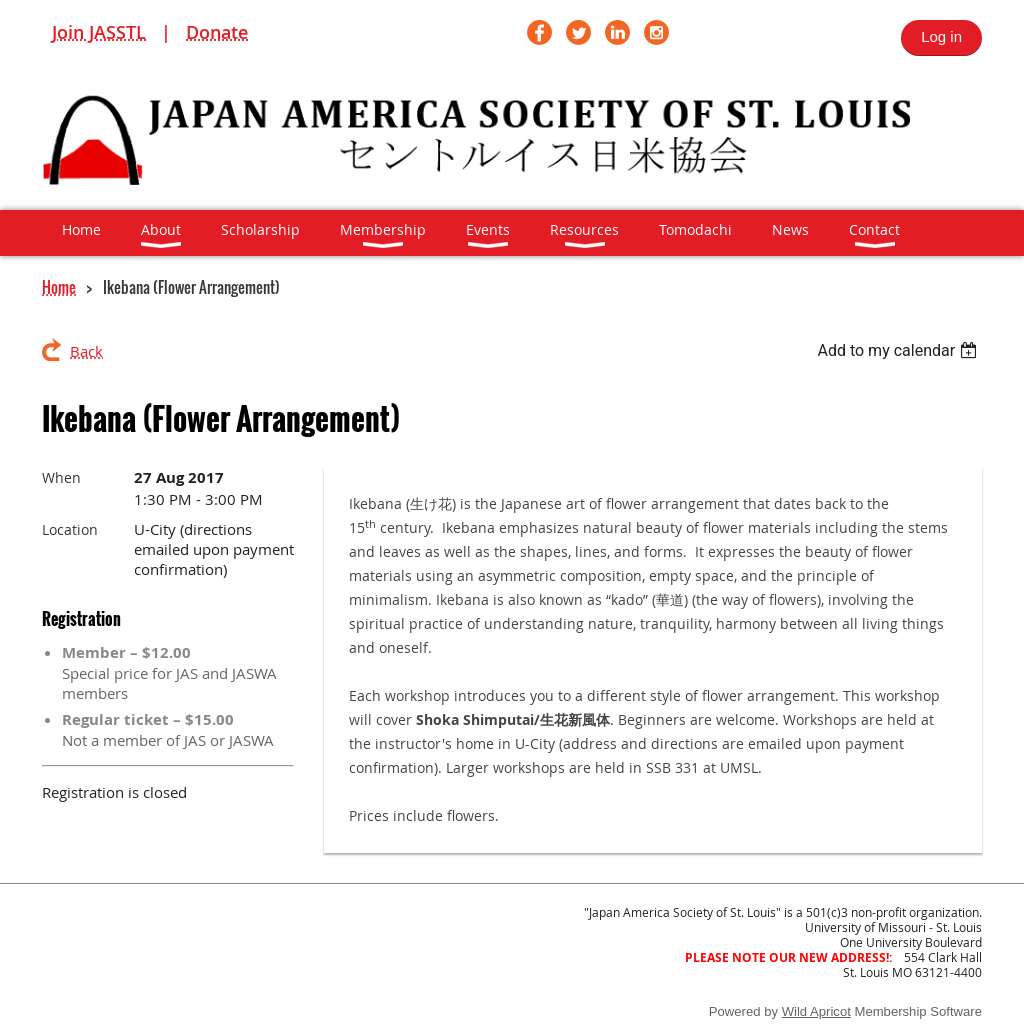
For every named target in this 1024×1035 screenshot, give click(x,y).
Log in (941, 36)
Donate (217, 32)
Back (86, 351)
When (61, 477)
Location (70, 529)
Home (59, 287)
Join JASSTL (99, 32)
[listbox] (899, 350)
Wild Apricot (816, 1011)
